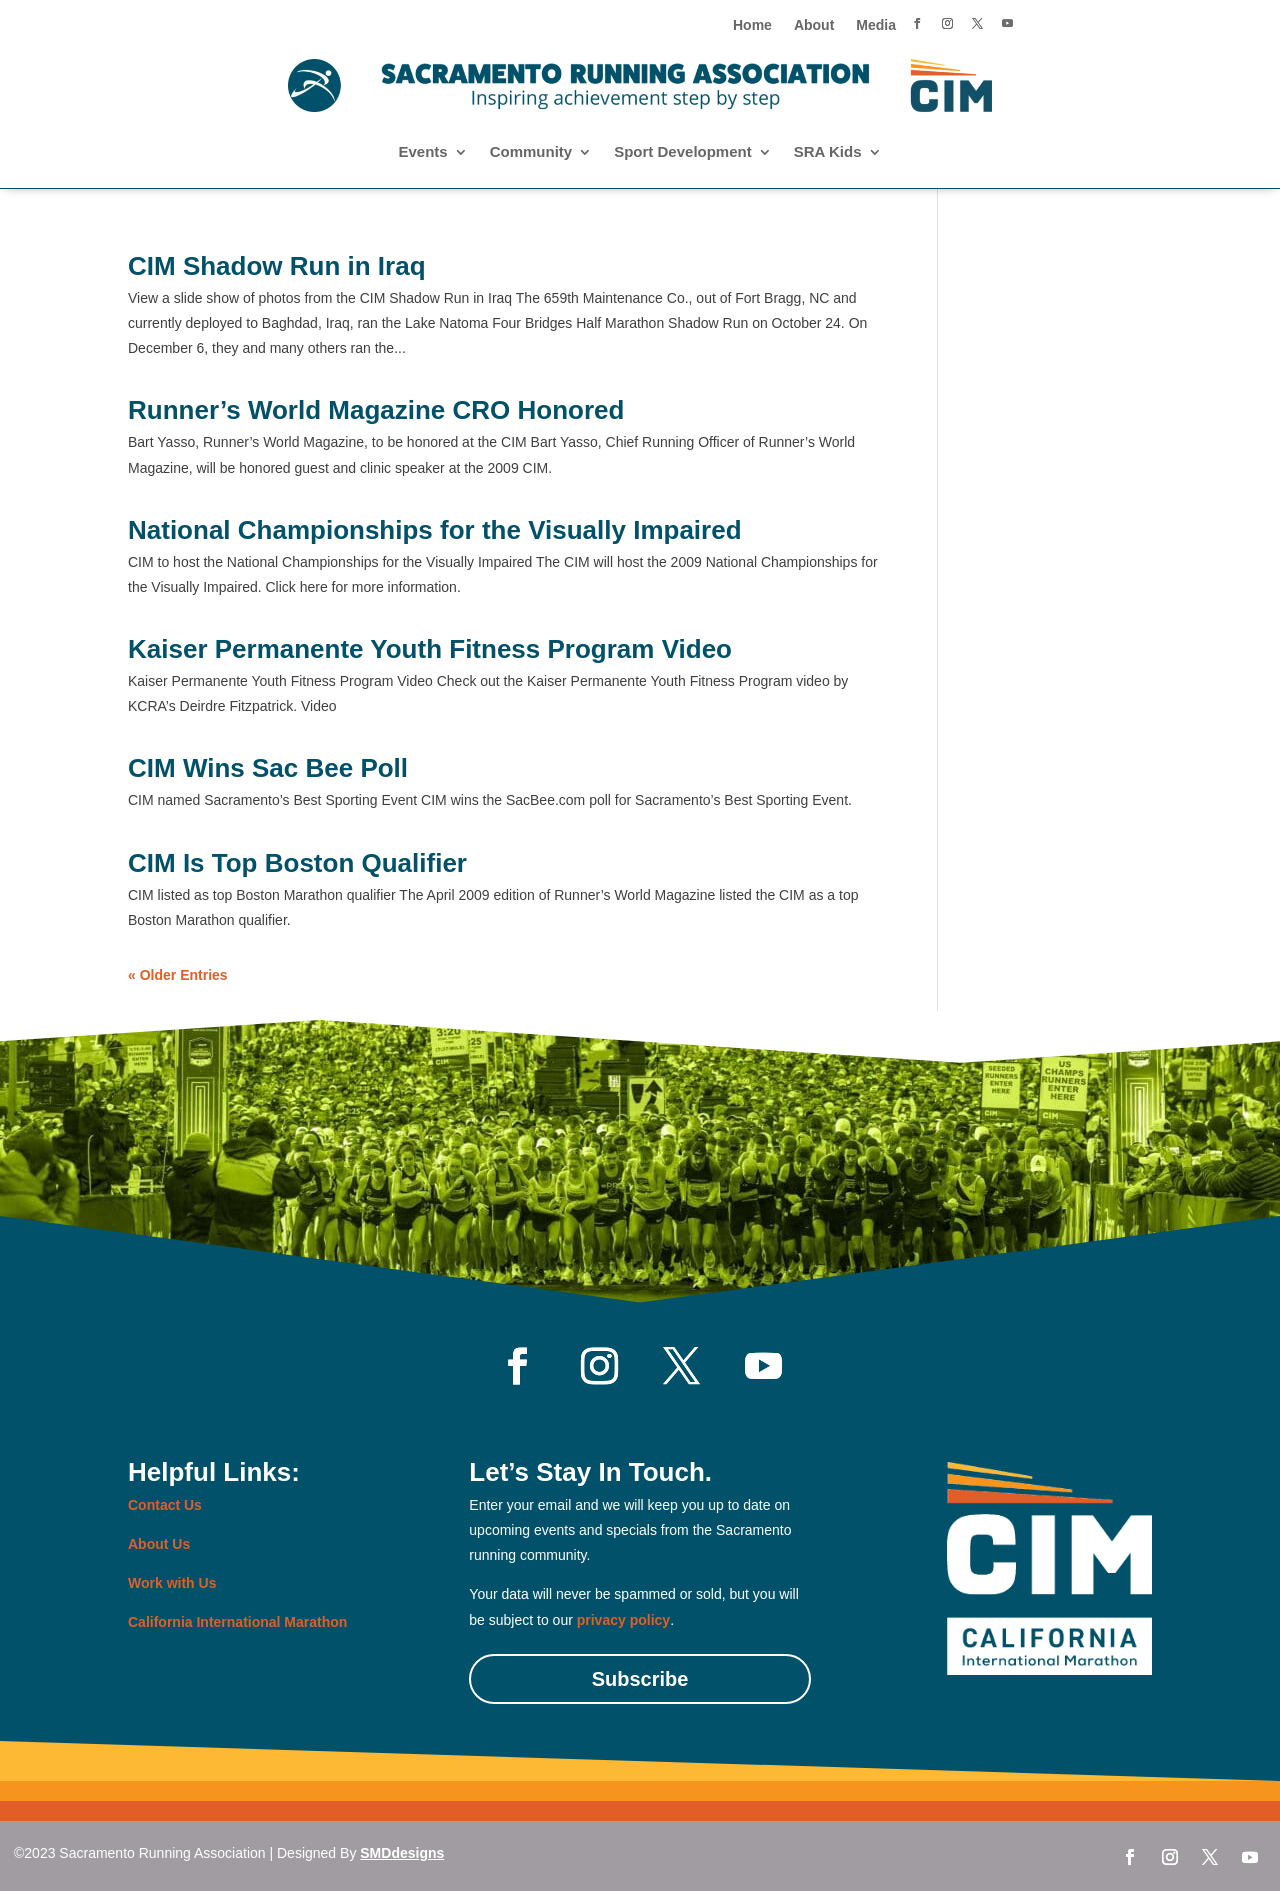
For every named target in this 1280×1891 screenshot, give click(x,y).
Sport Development (683, 152)
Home (752, 25)
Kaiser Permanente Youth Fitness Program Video (430, 649)
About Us (159, 1544)
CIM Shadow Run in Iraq (277, 266)
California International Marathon (237, 1622)
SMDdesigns (402, 1853)
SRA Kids (828, 152)
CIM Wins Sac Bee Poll (268, 768)
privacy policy (623, 1620)
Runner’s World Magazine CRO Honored (376, 410)
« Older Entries (178, 975)
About (814, 25)
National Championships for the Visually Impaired (435, 530)
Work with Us (172, 1583)
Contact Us (165, 1505)
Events (422, 152)
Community (531, 152)
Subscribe (640, 1679)
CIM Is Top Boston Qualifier (297, 863)
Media (876, 25)
